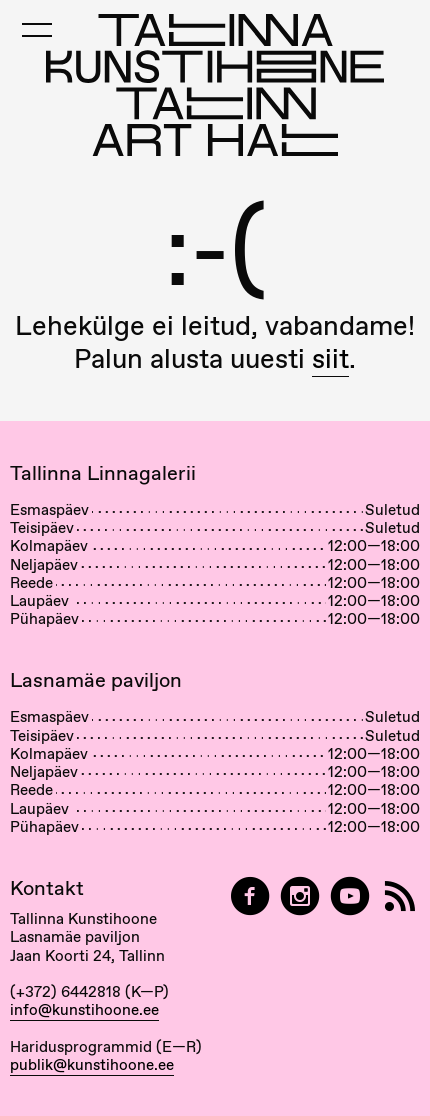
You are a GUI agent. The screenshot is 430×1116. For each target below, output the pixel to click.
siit (330, 358)
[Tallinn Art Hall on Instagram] (300, 896)
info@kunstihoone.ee (84, 1010)
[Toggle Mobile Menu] (37, 30)
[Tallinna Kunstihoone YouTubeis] (350, 896)
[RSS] (400, 896)
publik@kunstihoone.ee (92, 1065)
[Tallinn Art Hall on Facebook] (250, 896)
